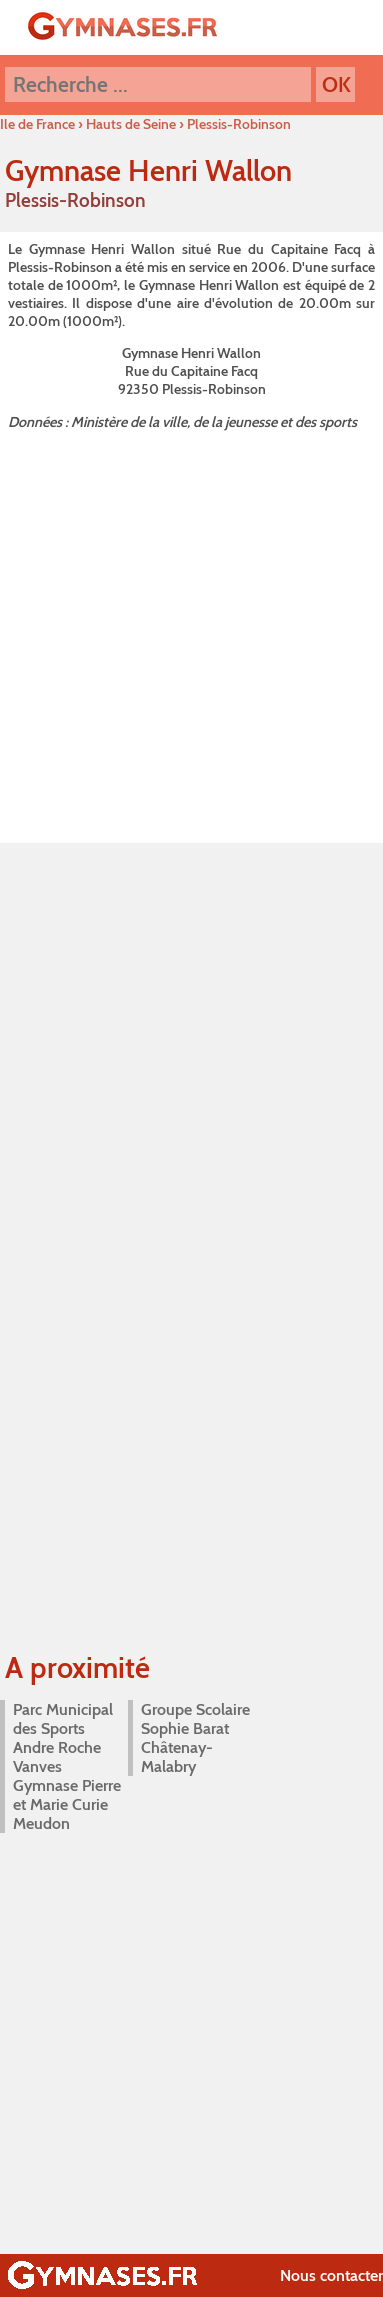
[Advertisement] (187, 632)
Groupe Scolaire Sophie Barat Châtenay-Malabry (195, 1738)
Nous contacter (331, 2275)
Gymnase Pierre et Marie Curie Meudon (67, 1804)
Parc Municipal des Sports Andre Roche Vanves (63, 1738)
